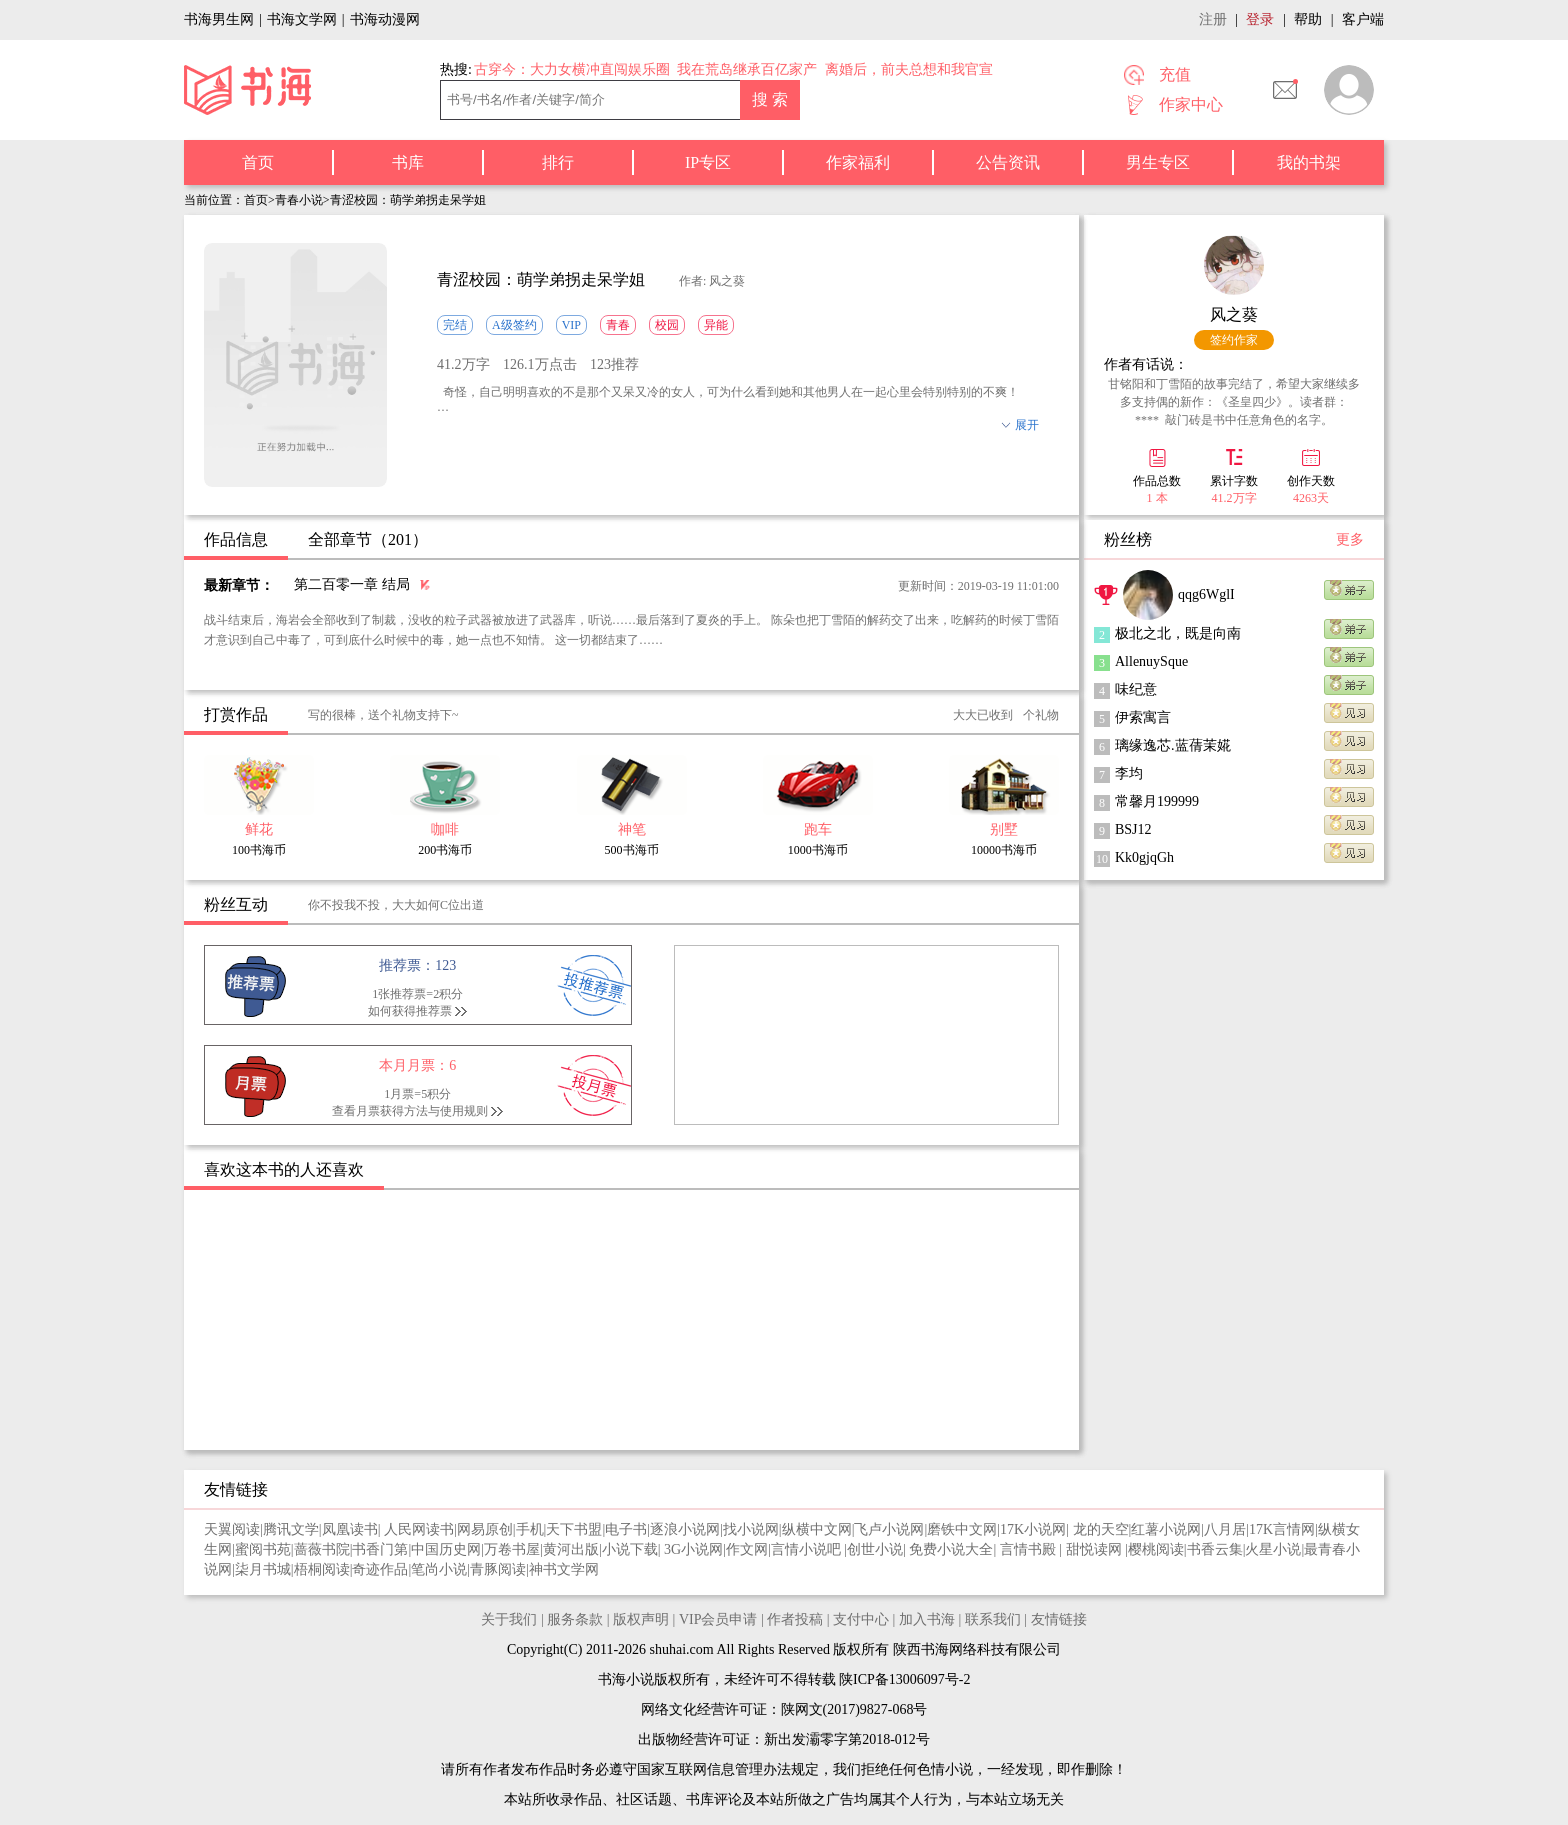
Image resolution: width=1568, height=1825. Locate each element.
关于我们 (509, 1619)
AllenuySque (1151, 661)
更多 (1350, 539)
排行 (558, 162)
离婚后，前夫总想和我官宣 (909, 69)
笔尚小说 (439, 1569)
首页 (258, 162)
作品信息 (236, 539)
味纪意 (1136, 689)
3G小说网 (693, 1549)
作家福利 (858, 162)
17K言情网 (1282, 1529)
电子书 (626, 1529)
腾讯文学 (291, 1529)
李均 (1129, 773)
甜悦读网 (1096, 1549)
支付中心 (861, 1619)
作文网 (747, 1549)
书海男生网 (219, 19)
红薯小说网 (1166, 1529)
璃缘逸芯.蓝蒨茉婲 (1173, 745)
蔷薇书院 (322, 1549)
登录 (1260, 19)
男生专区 (1158, 162)
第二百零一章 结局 (352, 584)
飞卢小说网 (889, 1529)
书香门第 (380, 1549)
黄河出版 (571, 1549)
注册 (1213, 19)
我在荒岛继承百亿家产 (747, 69)
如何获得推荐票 (410, 1011)
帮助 (1308, 19)
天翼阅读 (232, 1529)
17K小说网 (1033, 1529)
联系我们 (993, 1619)
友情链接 (1059, 1619)
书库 (408, 162)
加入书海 (927, 1619)
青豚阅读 (498, 1569)
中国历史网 (446, 1549)
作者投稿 (795, 1619)
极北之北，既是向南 (1178, 633)
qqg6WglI (1206, 594)
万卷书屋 (512, 1549)
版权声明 (641, 1619)
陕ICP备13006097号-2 (903, 1679)
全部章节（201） (368, 539)
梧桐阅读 (322, 1569)
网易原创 (485, 1529)
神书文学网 (564, 1569)
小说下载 (630, 1549)
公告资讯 (1008, 162)
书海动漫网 (385, 19)
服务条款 (575, 1619)
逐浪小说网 (685, 1529)
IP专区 (708, 162)
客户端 (1363, 19)
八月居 (1225, 1529)
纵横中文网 (817, 1529)
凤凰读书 (350, 1529)
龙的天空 (1101, 1529)
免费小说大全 (951, 1549)
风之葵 (1234, 314)
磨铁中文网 (962, 1529)
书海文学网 (302, 19)
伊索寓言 (1143, 717)
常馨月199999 (1157, 801)
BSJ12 (1133, 829)
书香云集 (1215, 1549)
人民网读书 (419, 1529)
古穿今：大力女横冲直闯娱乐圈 (572, 69)
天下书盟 (574, 1529)
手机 (530, 1529)
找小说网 (751, 1529)
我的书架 (1309, 162)
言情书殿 (1030, 1549)
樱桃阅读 (1156, 1549)
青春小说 (299, 200)
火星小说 (1273, 1549)
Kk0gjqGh (1144, 857)
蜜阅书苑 (263, 1549)
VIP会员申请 (718, 1619)
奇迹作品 (380, 1569)
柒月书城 (263, 1569)
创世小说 (875, 1549)
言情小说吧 (808, 1549)
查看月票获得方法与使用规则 (410, 1111)
